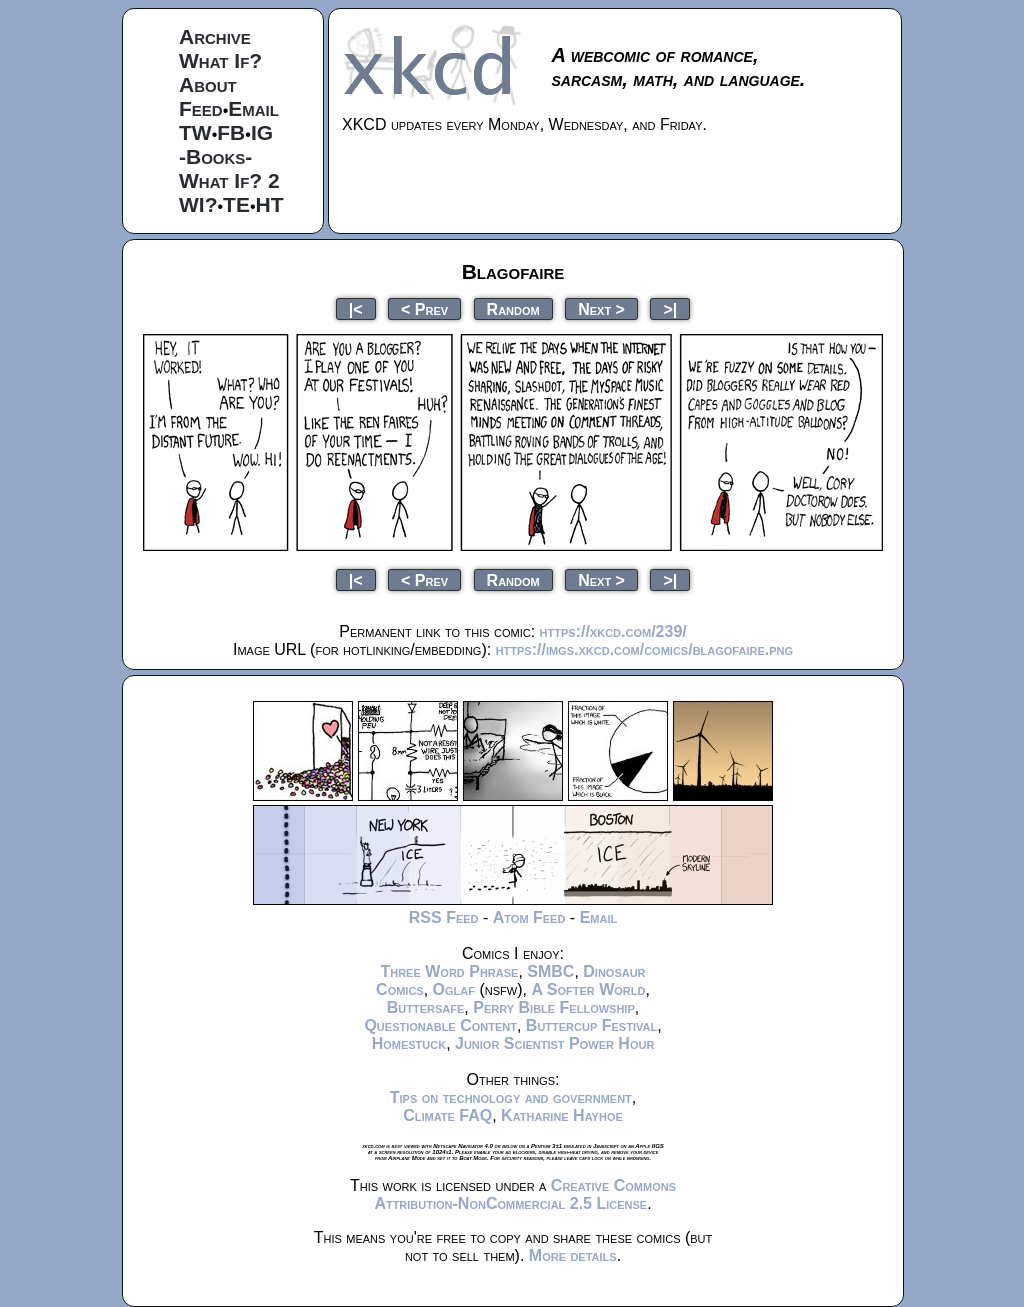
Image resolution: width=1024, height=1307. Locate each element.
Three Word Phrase (449, 971)
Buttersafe (426, 1007)
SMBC (550, 971)
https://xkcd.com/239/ (613, 631)
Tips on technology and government (511, 1097)
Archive (215, 36)
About (208, 84)
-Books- (215, 156)
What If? (220, 60)
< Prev (424, 308)
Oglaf (454, 989)
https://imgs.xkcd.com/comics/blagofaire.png (644, 649)
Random (513, 308)
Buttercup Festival (591, 1025)
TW (195, 132)
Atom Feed (529, 917)
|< (356, 308)
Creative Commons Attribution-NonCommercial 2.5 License (525, 1194)
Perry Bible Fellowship (554, 1007)
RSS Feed (444, 917)
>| (670, 308)
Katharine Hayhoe (562, 1115)
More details (573, 1255)
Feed (201, 108)
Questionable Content (440, 1025)
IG (262, 132)
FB (231, 132)
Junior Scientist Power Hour (554, 1043)
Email (253, 108)
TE (236, 204)
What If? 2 (229, 180)
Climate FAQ (447, 1115)
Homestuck (409, 1043)
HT (270, 204)
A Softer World (588, 989)
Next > (601, 308)
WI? (198, 204)
